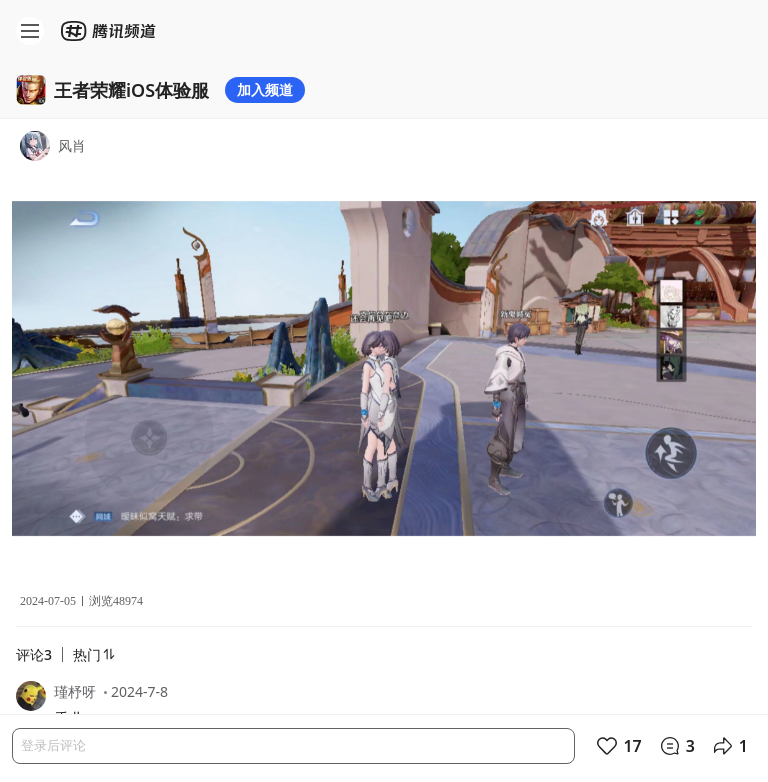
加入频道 (265, 89)
